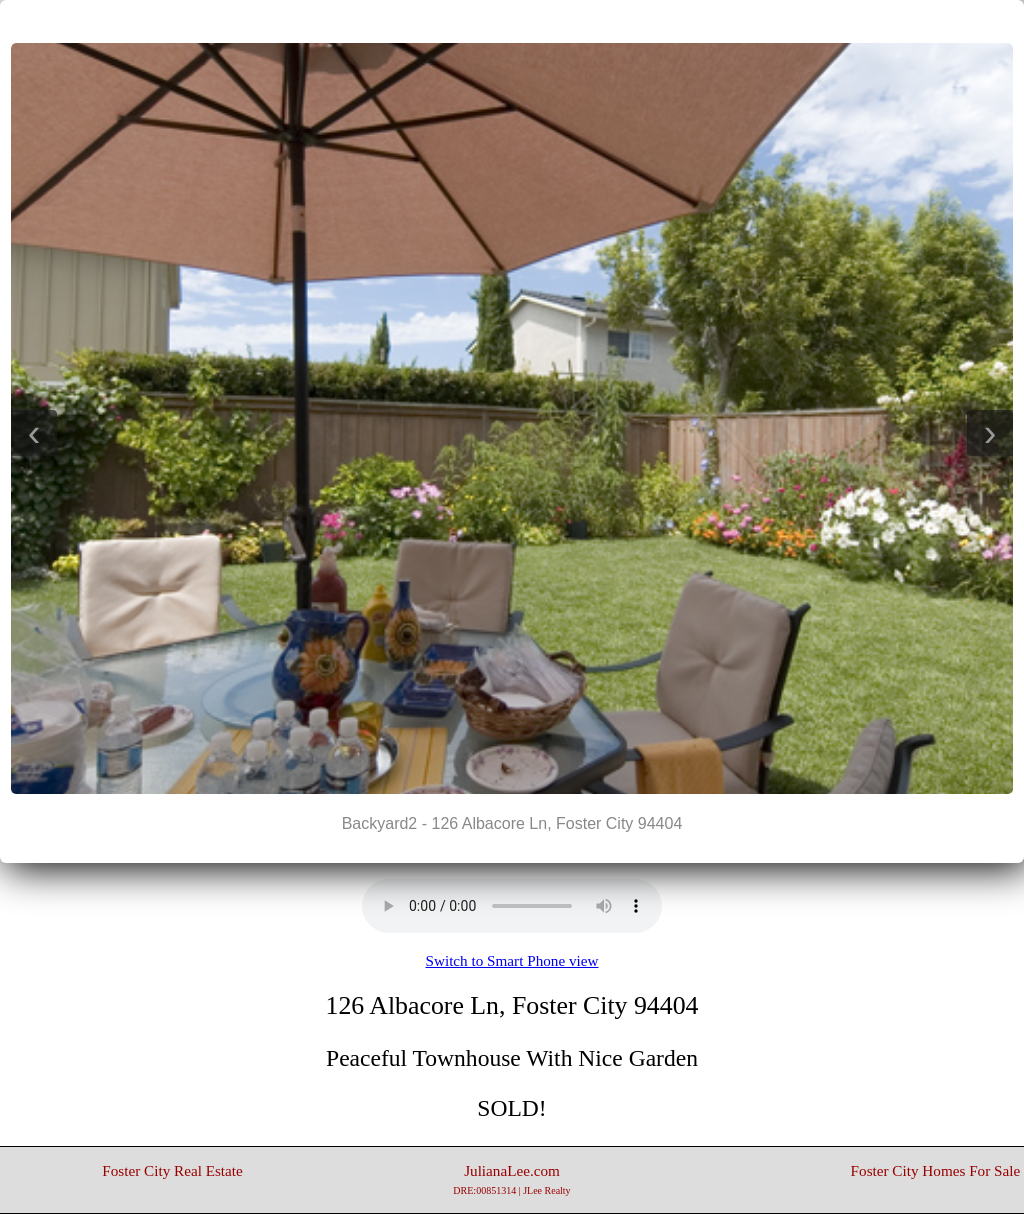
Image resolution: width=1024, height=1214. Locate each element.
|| (512, 21)
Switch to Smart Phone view (512, 960)
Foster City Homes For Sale (936, 1170)
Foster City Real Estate (172, 1170)
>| (552, 21)
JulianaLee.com (511, 1179)
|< (472, 21)
